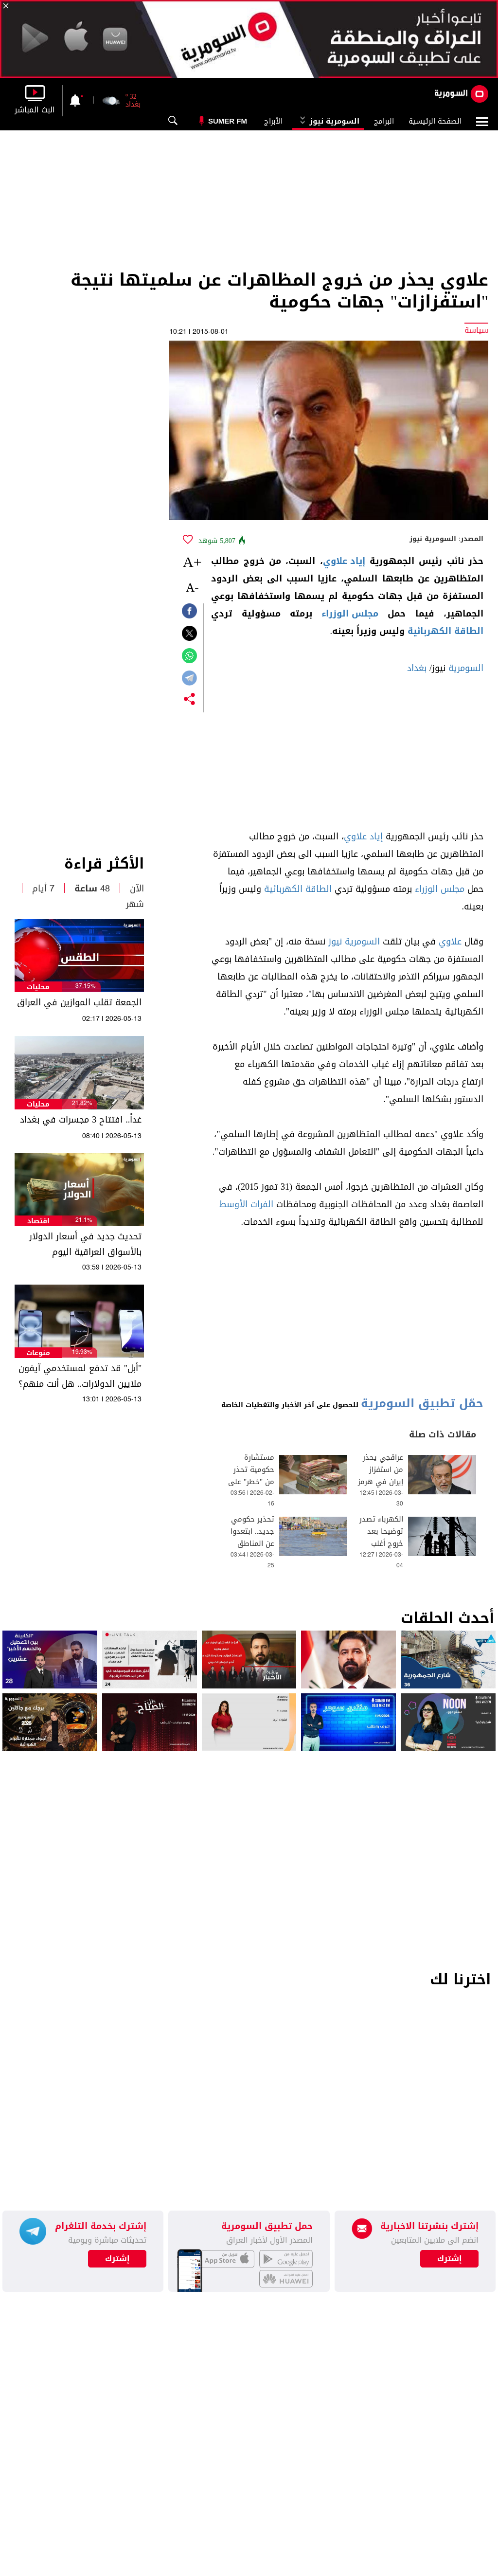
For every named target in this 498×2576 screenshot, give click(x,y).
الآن (137, 888)
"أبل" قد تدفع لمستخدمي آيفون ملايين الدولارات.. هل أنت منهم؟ (80, 1376)
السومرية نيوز (328, 121)
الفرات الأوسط (246, 1204)
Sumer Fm (227, 121)
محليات (38, 987)
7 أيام (43, 888)
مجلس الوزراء (349, 613)
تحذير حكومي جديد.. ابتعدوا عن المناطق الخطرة (253, 1537)
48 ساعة (92, 888)
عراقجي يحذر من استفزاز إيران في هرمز (380, 1469)
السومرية (465, 668)
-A (192, 587)
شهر (135, 904)
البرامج (384, 121)
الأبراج (273, 121)
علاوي (450, 941)
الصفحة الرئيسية (435, 121)
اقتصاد (38, 1221)
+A (192, 562)
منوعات (38, 1353)
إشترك (117, 2259)
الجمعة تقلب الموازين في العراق (79, 1002)
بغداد (417, 668)
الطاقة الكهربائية (445, 631)
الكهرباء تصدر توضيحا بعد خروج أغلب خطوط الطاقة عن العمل (380, 1543)
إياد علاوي (344, 561)
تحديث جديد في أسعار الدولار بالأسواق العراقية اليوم (85, 1244)
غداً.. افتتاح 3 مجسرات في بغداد (81, 1119)
